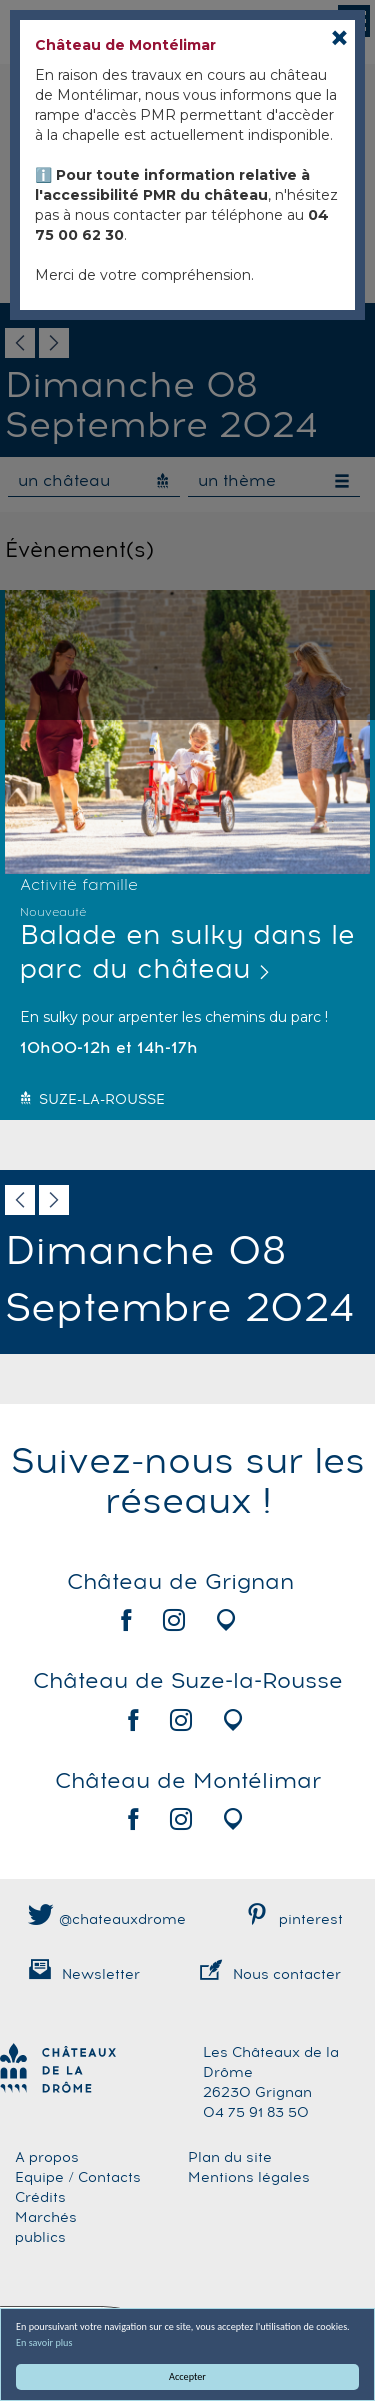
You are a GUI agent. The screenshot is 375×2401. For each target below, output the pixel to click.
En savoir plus (44, 2342)
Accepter (187, 2376)
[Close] (339, 37)
